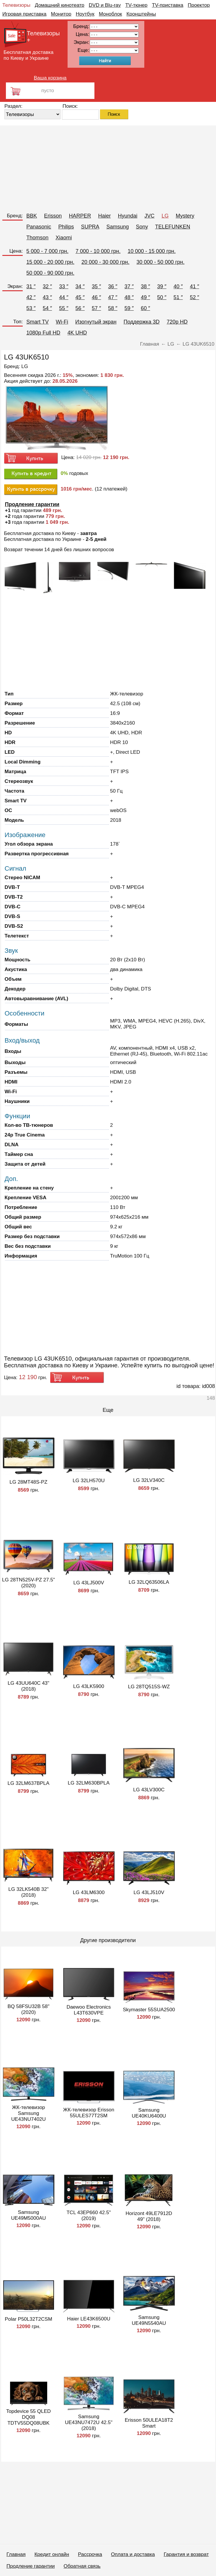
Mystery (185, 216)
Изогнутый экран (96, 322)
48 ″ (129, 297)
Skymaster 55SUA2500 (149, 2009)
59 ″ (129, 308)
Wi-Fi (62, 322)
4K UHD (77, 333)
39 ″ (161, 286)
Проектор (199, 5)
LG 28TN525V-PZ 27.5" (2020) (28, 1582)
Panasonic (38, 227)
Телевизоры (16, 5)
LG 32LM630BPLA (89, 1783)
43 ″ (47, 297)
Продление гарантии (30, 2566)
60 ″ (145, 308)
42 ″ (30, 297)
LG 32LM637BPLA (29, 1783)
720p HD (177, 322)
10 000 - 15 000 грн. (152, 251)
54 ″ (47, 308)
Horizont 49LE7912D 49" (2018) (149, 2216)
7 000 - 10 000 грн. (98, 251)
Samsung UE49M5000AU (28, 2215)
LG (164, 216)
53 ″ (30, 308)
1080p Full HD (43, 333)
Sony (142, 227)
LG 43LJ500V (88, 1583)
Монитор (61, 14)
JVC (149, 216)
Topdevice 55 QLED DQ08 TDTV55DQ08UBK (28, 2417)
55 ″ (63, 308)
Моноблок (110, 14)
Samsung (117, 227)
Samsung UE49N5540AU (149, 2320)
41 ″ (194, 286)
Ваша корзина (50, 78)
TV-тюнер (136, 5)
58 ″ (112, 308)
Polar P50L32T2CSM (28, 2319)
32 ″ (47, 286)
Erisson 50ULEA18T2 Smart (149, 2423)
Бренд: (15, 215)
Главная (16, 2554)
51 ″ (178, 297)
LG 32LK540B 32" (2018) (28, 1892)
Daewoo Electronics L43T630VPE (88, 2010)
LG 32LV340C (148, 1480)
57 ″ (96, 308)
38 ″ (145, 286)
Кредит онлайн (52, 2554)
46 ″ (96, 297)
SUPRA (90, 227)
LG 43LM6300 (89, 1892)
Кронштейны (141, 14)
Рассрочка (90, 2554)
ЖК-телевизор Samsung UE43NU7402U (28, 2113)
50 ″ (161, 297)
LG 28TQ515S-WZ (149, 1686)
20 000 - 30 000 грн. (105, 262)
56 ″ (80, 308)
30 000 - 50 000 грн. (161, 262)
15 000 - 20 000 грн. (50, 262)
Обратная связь (81, 2566)
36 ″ (112, 286)
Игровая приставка (24, 14)
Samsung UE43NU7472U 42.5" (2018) (88, 2422)
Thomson (37, 238)
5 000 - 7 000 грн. (47, 251)
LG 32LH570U (89, 1480)
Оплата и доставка (133, 2554)
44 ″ (63, 297)
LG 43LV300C (148, 1790)
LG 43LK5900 (88, 1686)
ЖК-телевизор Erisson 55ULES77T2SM (88, 2112)
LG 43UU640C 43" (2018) (28, 1686)
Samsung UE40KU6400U (149, 2113)
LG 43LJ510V (149, 1892)
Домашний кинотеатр (59, 5)
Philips (66, 227)
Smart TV (37, 322)
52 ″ (194, 297)
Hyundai (127, 216)
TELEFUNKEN (172, 227)
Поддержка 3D (142, 322)
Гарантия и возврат (186, 2554)
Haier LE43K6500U (88, 2319)
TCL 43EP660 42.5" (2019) (88, 2215)
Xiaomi (63, 238)
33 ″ (63, 286)
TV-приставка (167, 5)
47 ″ (112, 297)
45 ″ (80, 297)
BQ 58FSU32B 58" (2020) (28, 2009)
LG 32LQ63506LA (149, 1582)
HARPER (80, 216)
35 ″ (96, 286)
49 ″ (145, 297)
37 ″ (129, 286)
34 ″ (80, 286)
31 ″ (30, 286)
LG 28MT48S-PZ (28, 1482)
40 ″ (178, 286)
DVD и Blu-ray (105, 5)
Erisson (53, 216)
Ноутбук (85, 14)
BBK (31, 216)
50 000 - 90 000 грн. (50, 273)
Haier (104, 216)
